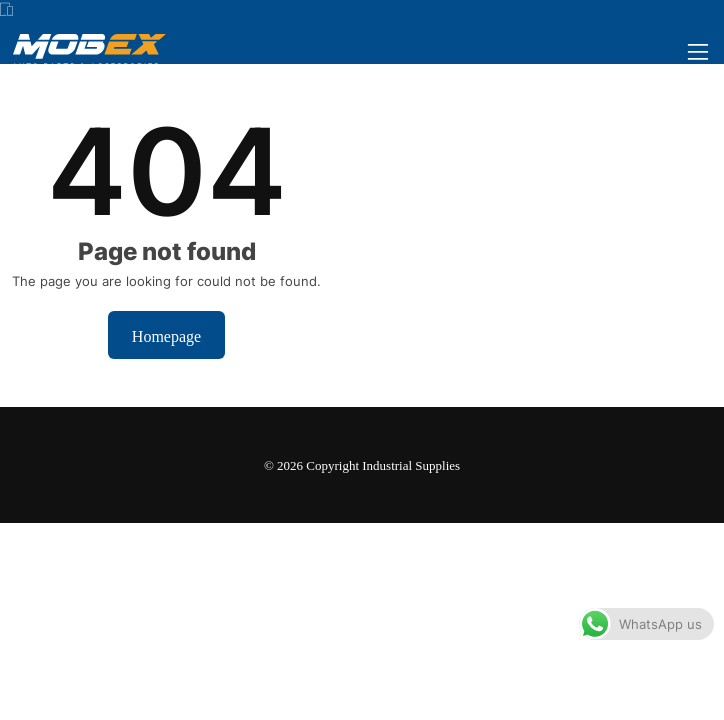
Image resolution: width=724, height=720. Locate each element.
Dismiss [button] (422, 686)
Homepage (166, 335)
